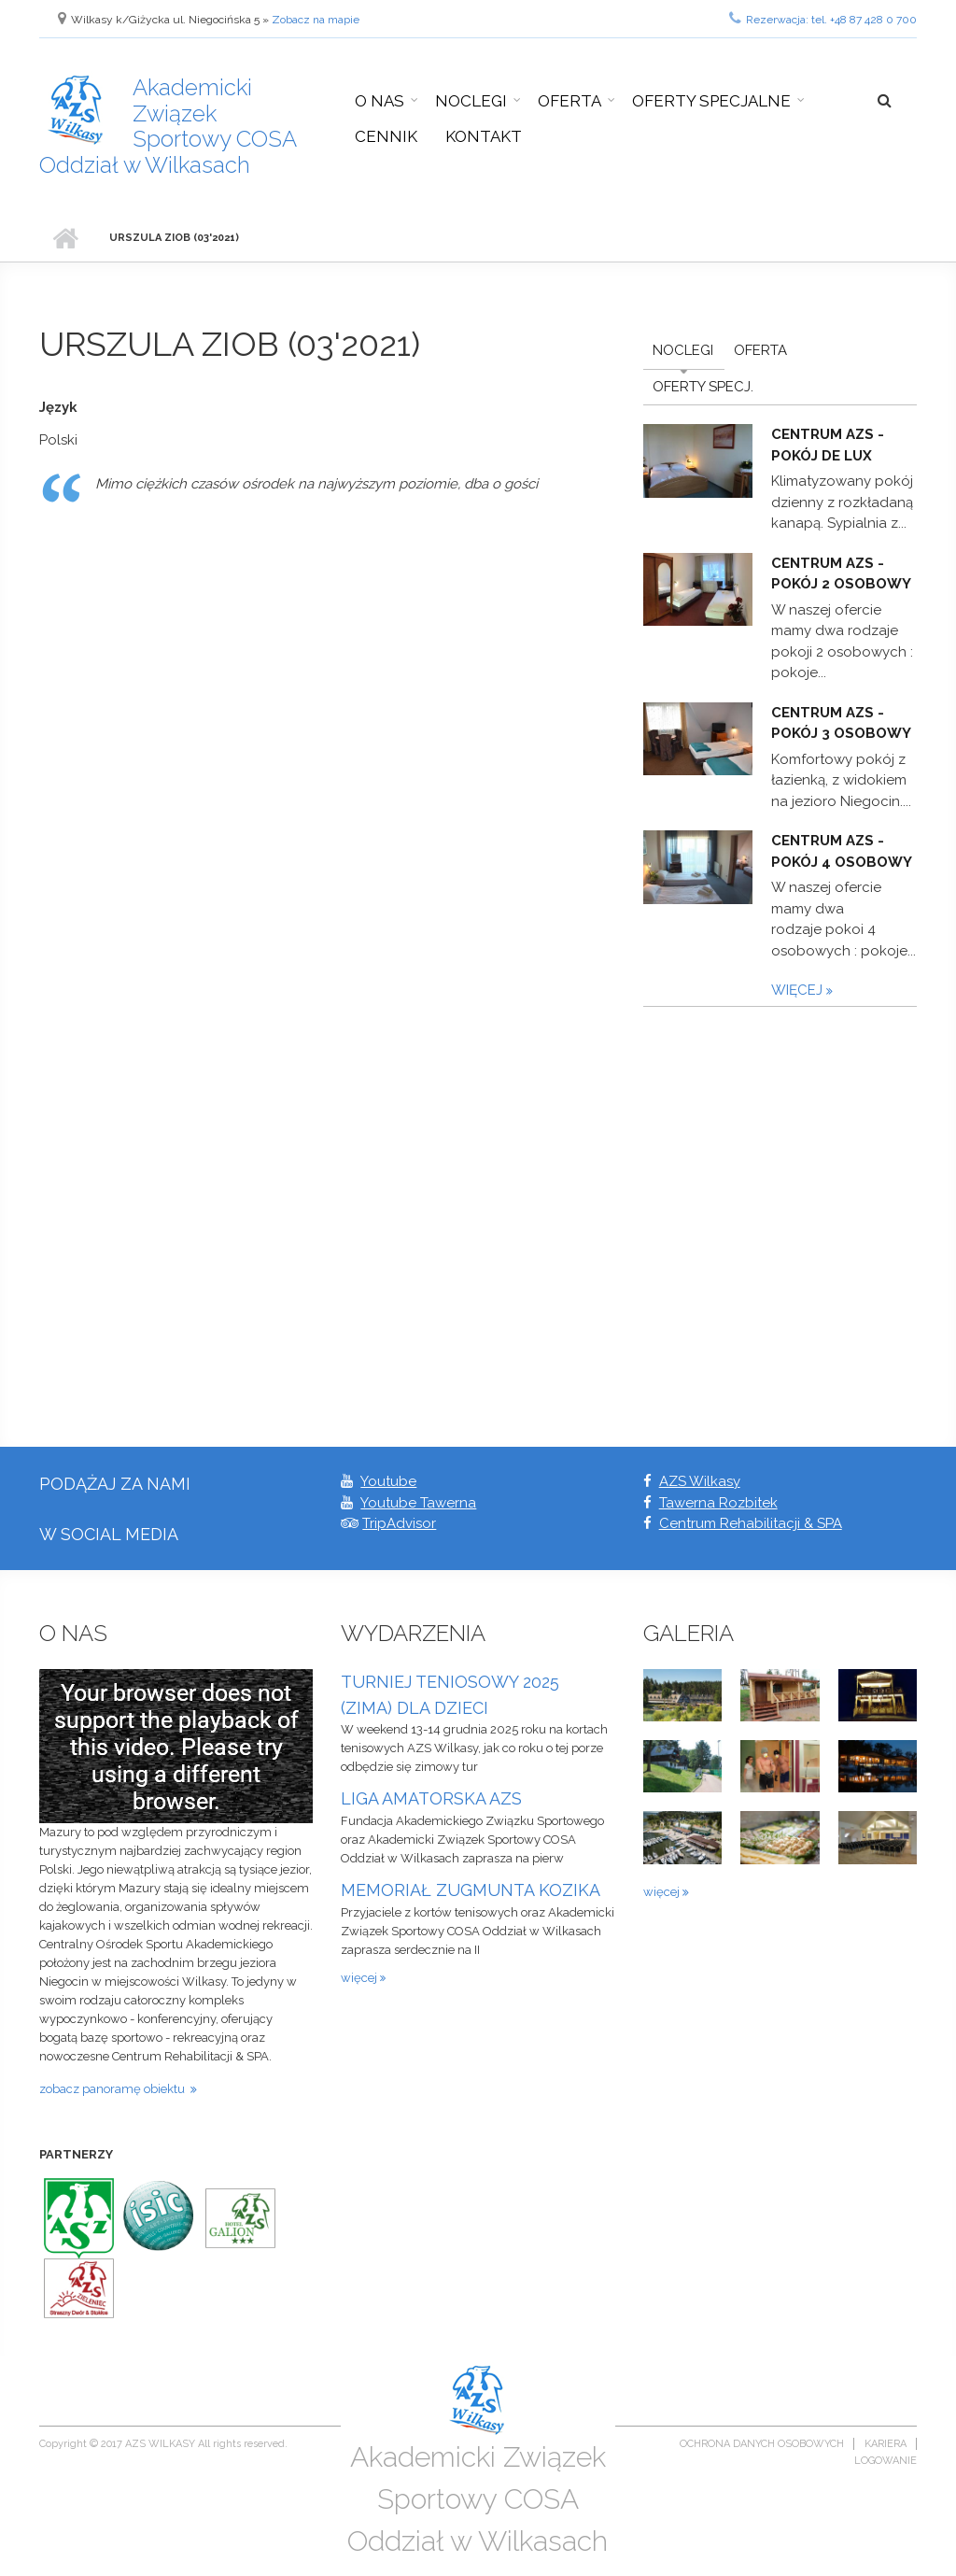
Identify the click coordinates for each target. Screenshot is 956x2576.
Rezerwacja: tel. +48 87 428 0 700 (823, 17)
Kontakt (483, 136)
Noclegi (471, 101)
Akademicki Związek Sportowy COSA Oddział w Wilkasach (168, 126)
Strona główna (65, 238)
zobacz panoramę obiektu (114, 2089)
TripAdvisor (399, 1523)
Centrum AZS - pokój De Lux (827, 445)
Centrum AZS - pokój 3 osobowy (841, 723)
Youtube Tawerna (418, 1502)
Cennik (386, 136)
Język (58, 407)
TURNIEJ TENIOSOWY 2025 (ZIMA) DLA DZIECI (450, 1695)
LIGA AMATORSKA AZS (431, 1798)
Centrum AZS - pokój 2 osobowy (841, 574)
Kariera (886, 2444)
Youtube (388, 1481)
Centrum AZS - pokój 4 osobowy (841, 851)
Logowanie (885, 2461)
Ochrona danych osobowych (762, 2444)
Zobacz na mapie (315, 19)
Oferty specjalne (711, 101)
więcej (798, 990)
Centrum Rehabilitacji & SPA (750, 1523)
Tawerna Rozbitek (718, 1502)
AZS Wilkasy (699, 1481)
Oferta (569, 101)
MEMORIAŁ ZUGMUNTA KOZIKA (470, 1890)
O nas (379, 101)
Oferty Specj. (703, 386)
